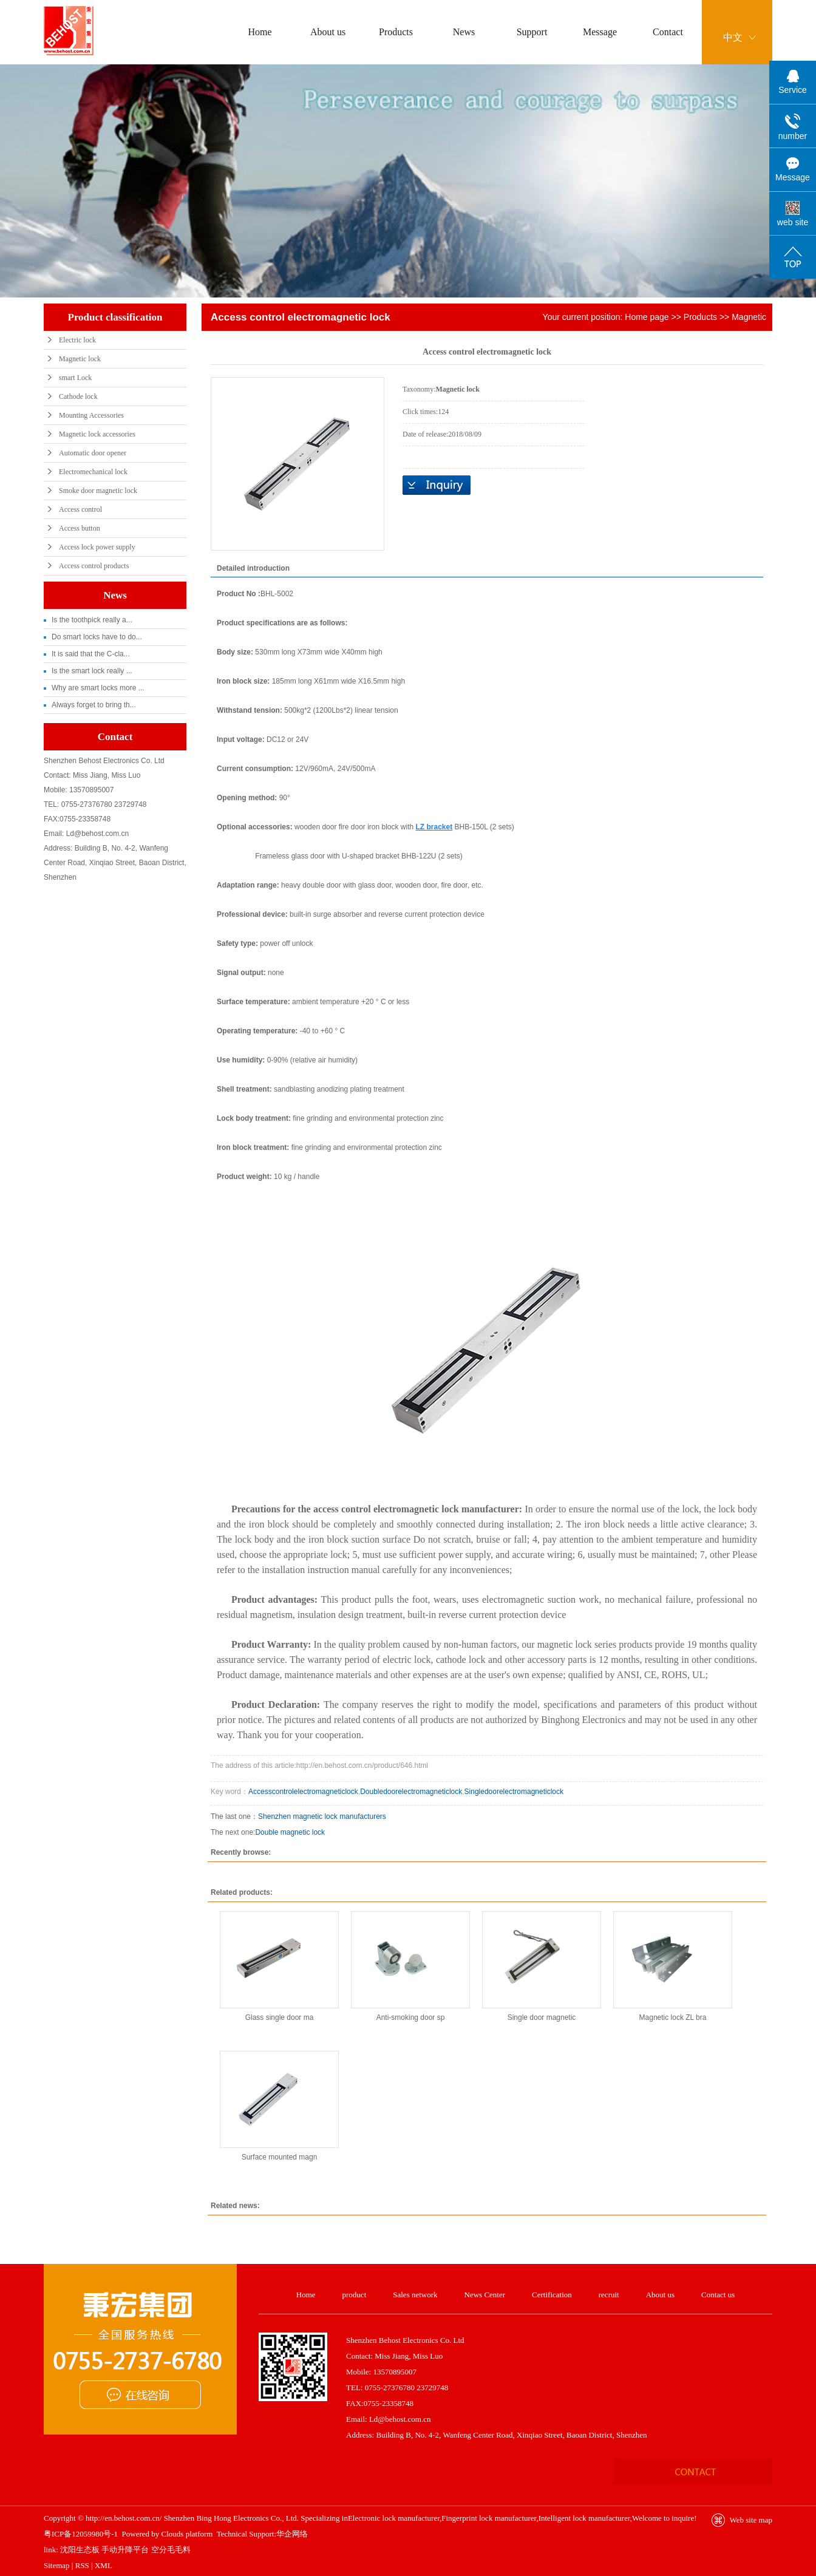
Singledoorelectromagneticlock (513, 1791)
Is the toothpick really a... (92, 620)
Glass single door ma (279, 2017)
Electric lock (77, 340)
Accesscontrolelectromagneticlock (303, 1791)
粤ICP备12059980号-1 (81, 2533)
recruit (609, 2294)
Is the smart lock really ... (92, 671)
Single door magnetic (542, 2017)
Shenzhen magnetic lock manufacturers (322, 1816)
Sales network (415, 2294)
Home (259, 32)
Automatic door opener (92, 453)
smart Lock (75, 377)
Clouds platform (187, 2533)
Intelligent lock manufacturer (584, 2518)
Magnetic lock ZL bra (673, 2017)
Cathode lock (78, 396)
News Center (485, 2294)
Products (396, 32)
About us (327, 32)
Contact (668, 32)
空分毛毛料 (171, 2549)
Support (532, 32)
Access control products (94, 566)
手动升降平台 (125, 2549)
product (354, 2294)
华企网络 (292, 2533)
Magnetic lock (80, 359)
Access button (79, 528)
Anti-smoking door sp (410, 2017)
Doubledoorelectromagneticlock (411, 1791)
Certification (552, 2294)
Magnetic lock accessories (97, 434)
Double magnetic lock (290, 1832)
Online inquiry (437, 485)
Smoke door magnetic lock (98, 490)
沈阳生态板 (80, 2549)
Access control (80, 509)
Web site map (751, 2519)
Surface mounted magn (280, 2157)
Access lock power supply (97, 547)
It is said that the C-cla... (91, 654)
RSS (82, 2565)
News (464, 32)
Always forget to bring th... (94, 705)
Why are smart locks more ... (98, 688)
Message (600, 32)
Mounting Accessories (91, 415)
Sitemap (57, 2565)
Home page (646, 317)
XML (103, 2565)
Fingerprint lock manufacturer (488, 2518)
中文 (733, 37)
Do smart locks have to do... (97, 637)
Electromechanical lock (93, 471)
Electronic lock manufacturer (394, 2518)
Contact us (718, 2294)
